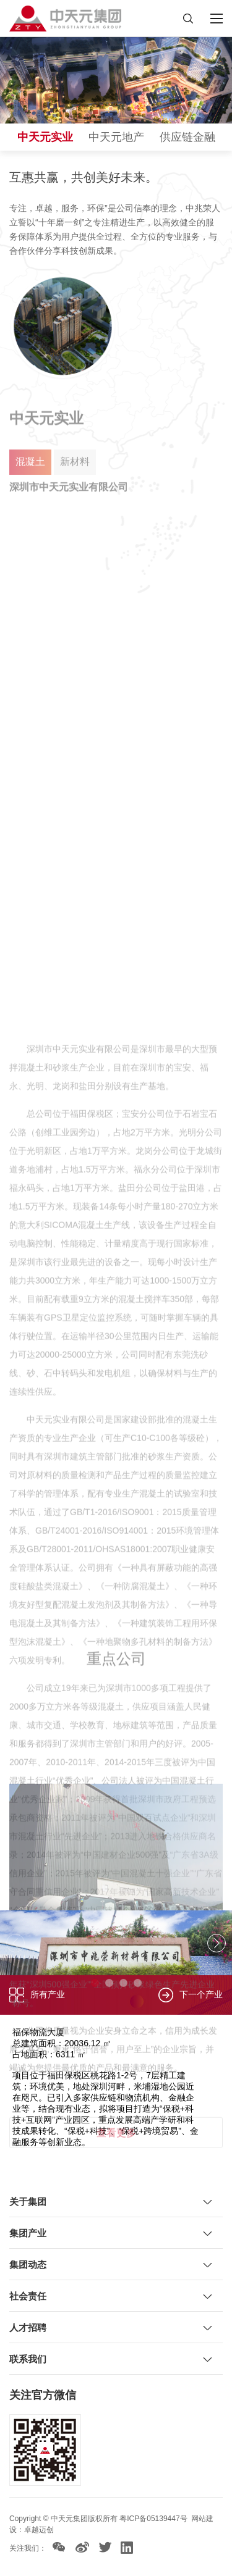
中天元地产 (116, 137)
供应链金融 (187, 137)
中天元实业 (45, 137)
